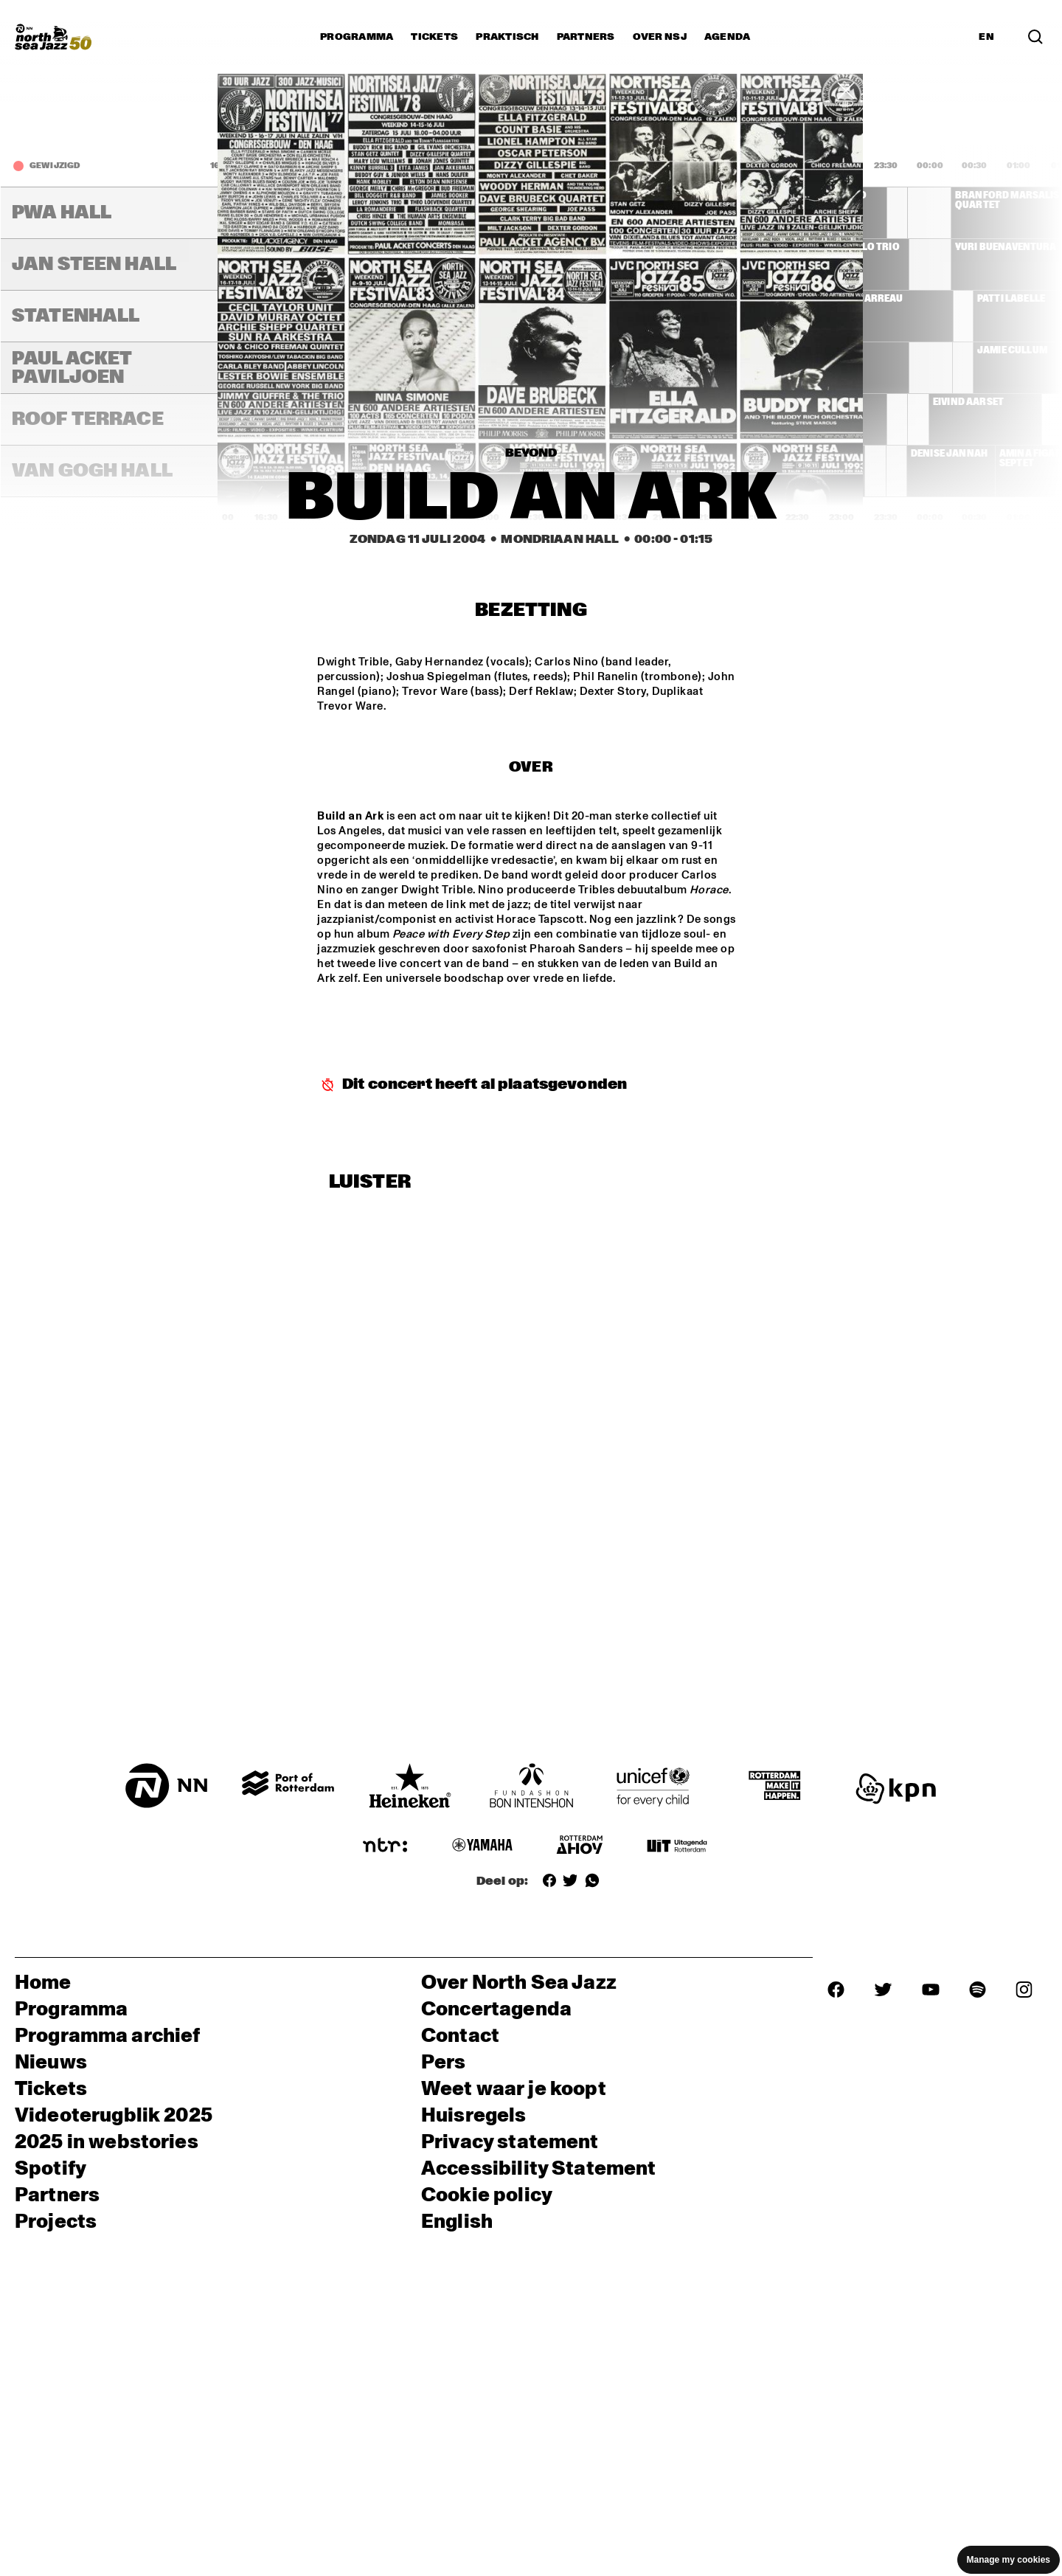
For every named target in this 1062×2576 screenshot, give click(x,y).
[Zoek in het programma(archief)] (1035, 37)
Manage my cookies (1008, 2560)
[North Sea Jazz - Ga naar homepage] (53, 36)
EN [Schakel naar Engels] (986, 37)
